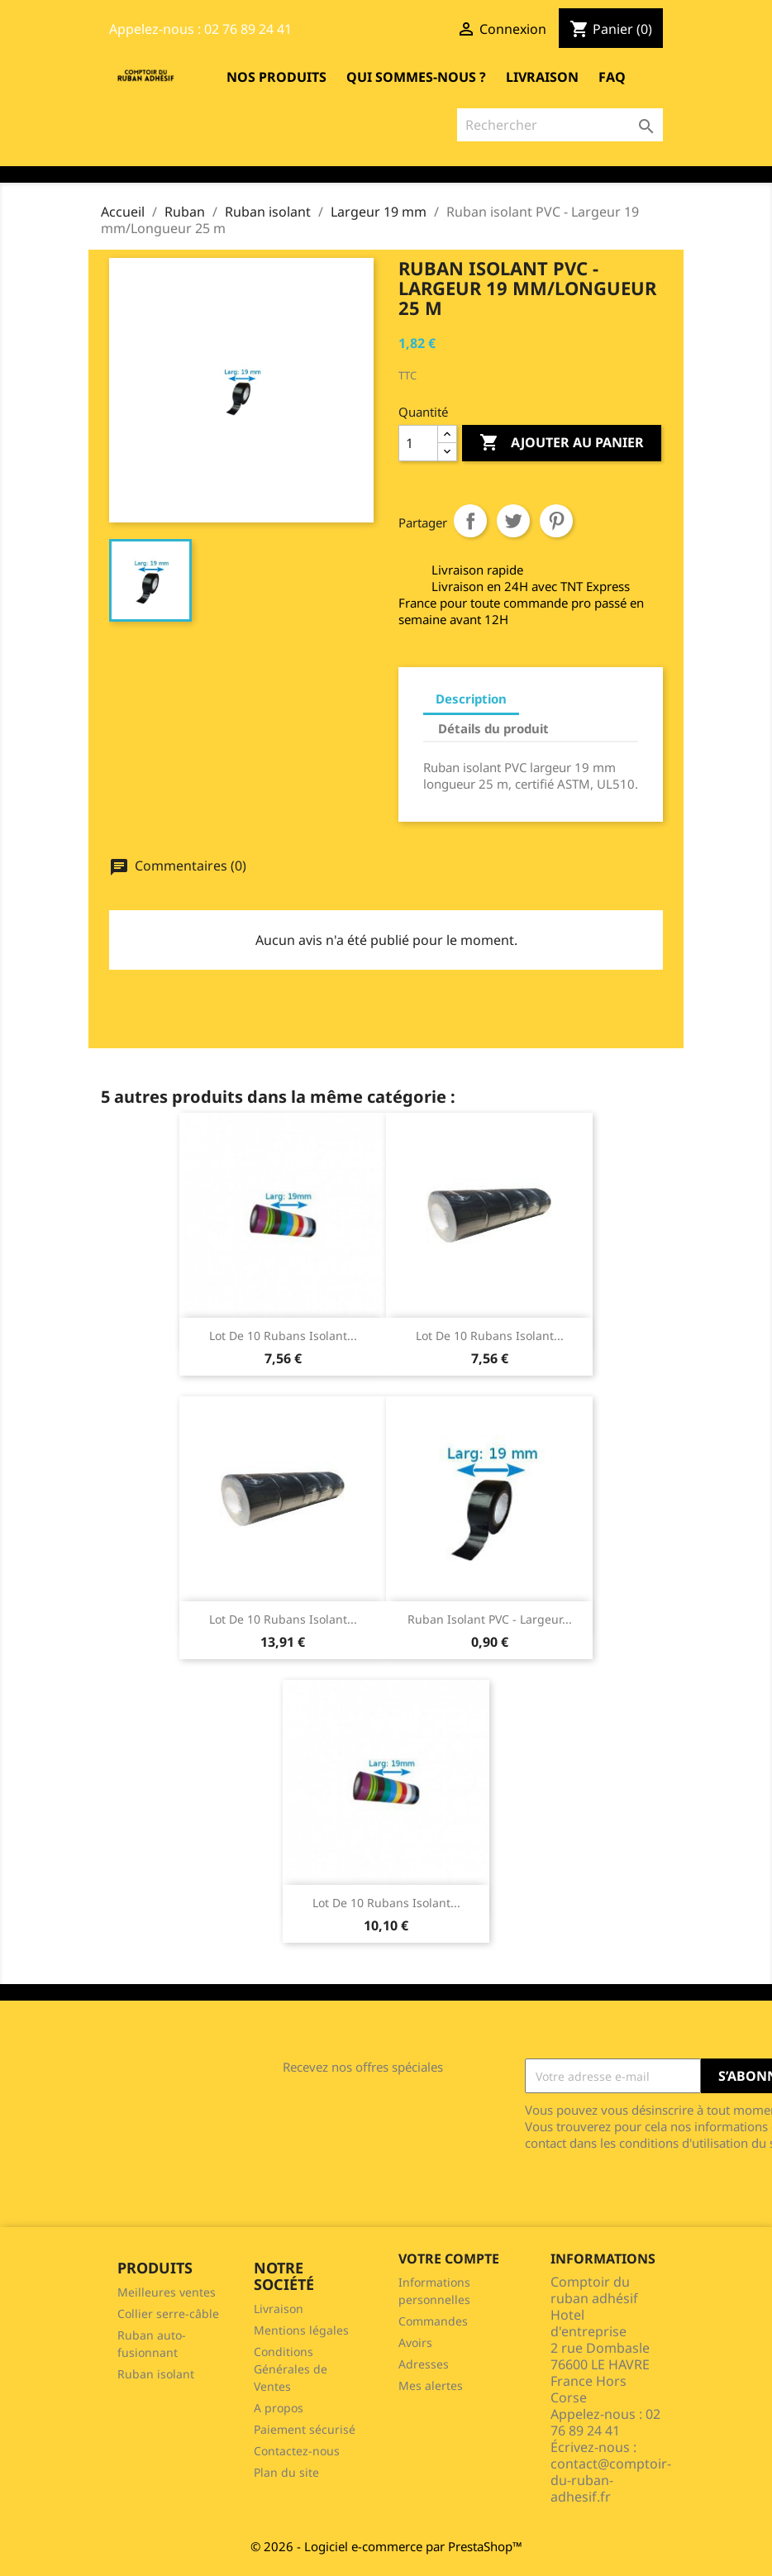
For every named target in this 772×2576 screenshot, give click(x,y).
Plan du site (286, 2472)
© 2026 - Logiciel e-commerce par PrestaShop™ (386, 2546)
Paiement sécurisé (304, 2429)
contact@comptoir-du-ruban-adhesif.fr (610, 2480)
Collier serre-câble (168, 2313)
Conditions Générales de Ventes (290, 2369)
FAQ (612, 77)
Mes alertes (430, 2385)
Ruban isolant (155, 2374)
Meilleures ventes (166, 2292)
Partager (470, 520)
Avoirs (415, 2342)
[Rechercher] (560, 124)
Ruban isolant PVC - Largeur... (489, 1619)
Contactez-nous (297, 2451)
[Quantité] (418, 443)
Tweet (513, 520)
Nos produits (276, 77)
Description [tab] (471, 698)
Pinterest (556, 520)
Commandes (433, 2321)
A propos (278, 2408)
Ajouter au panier (561, 443)
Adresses (423, 2364)
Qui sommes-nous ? (416, 77)
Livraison (542, 77)
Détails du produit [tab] (493, 728)
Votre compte (448, 2258)
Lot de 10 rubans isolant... (283, 1335)
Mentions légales (301, 2330)
